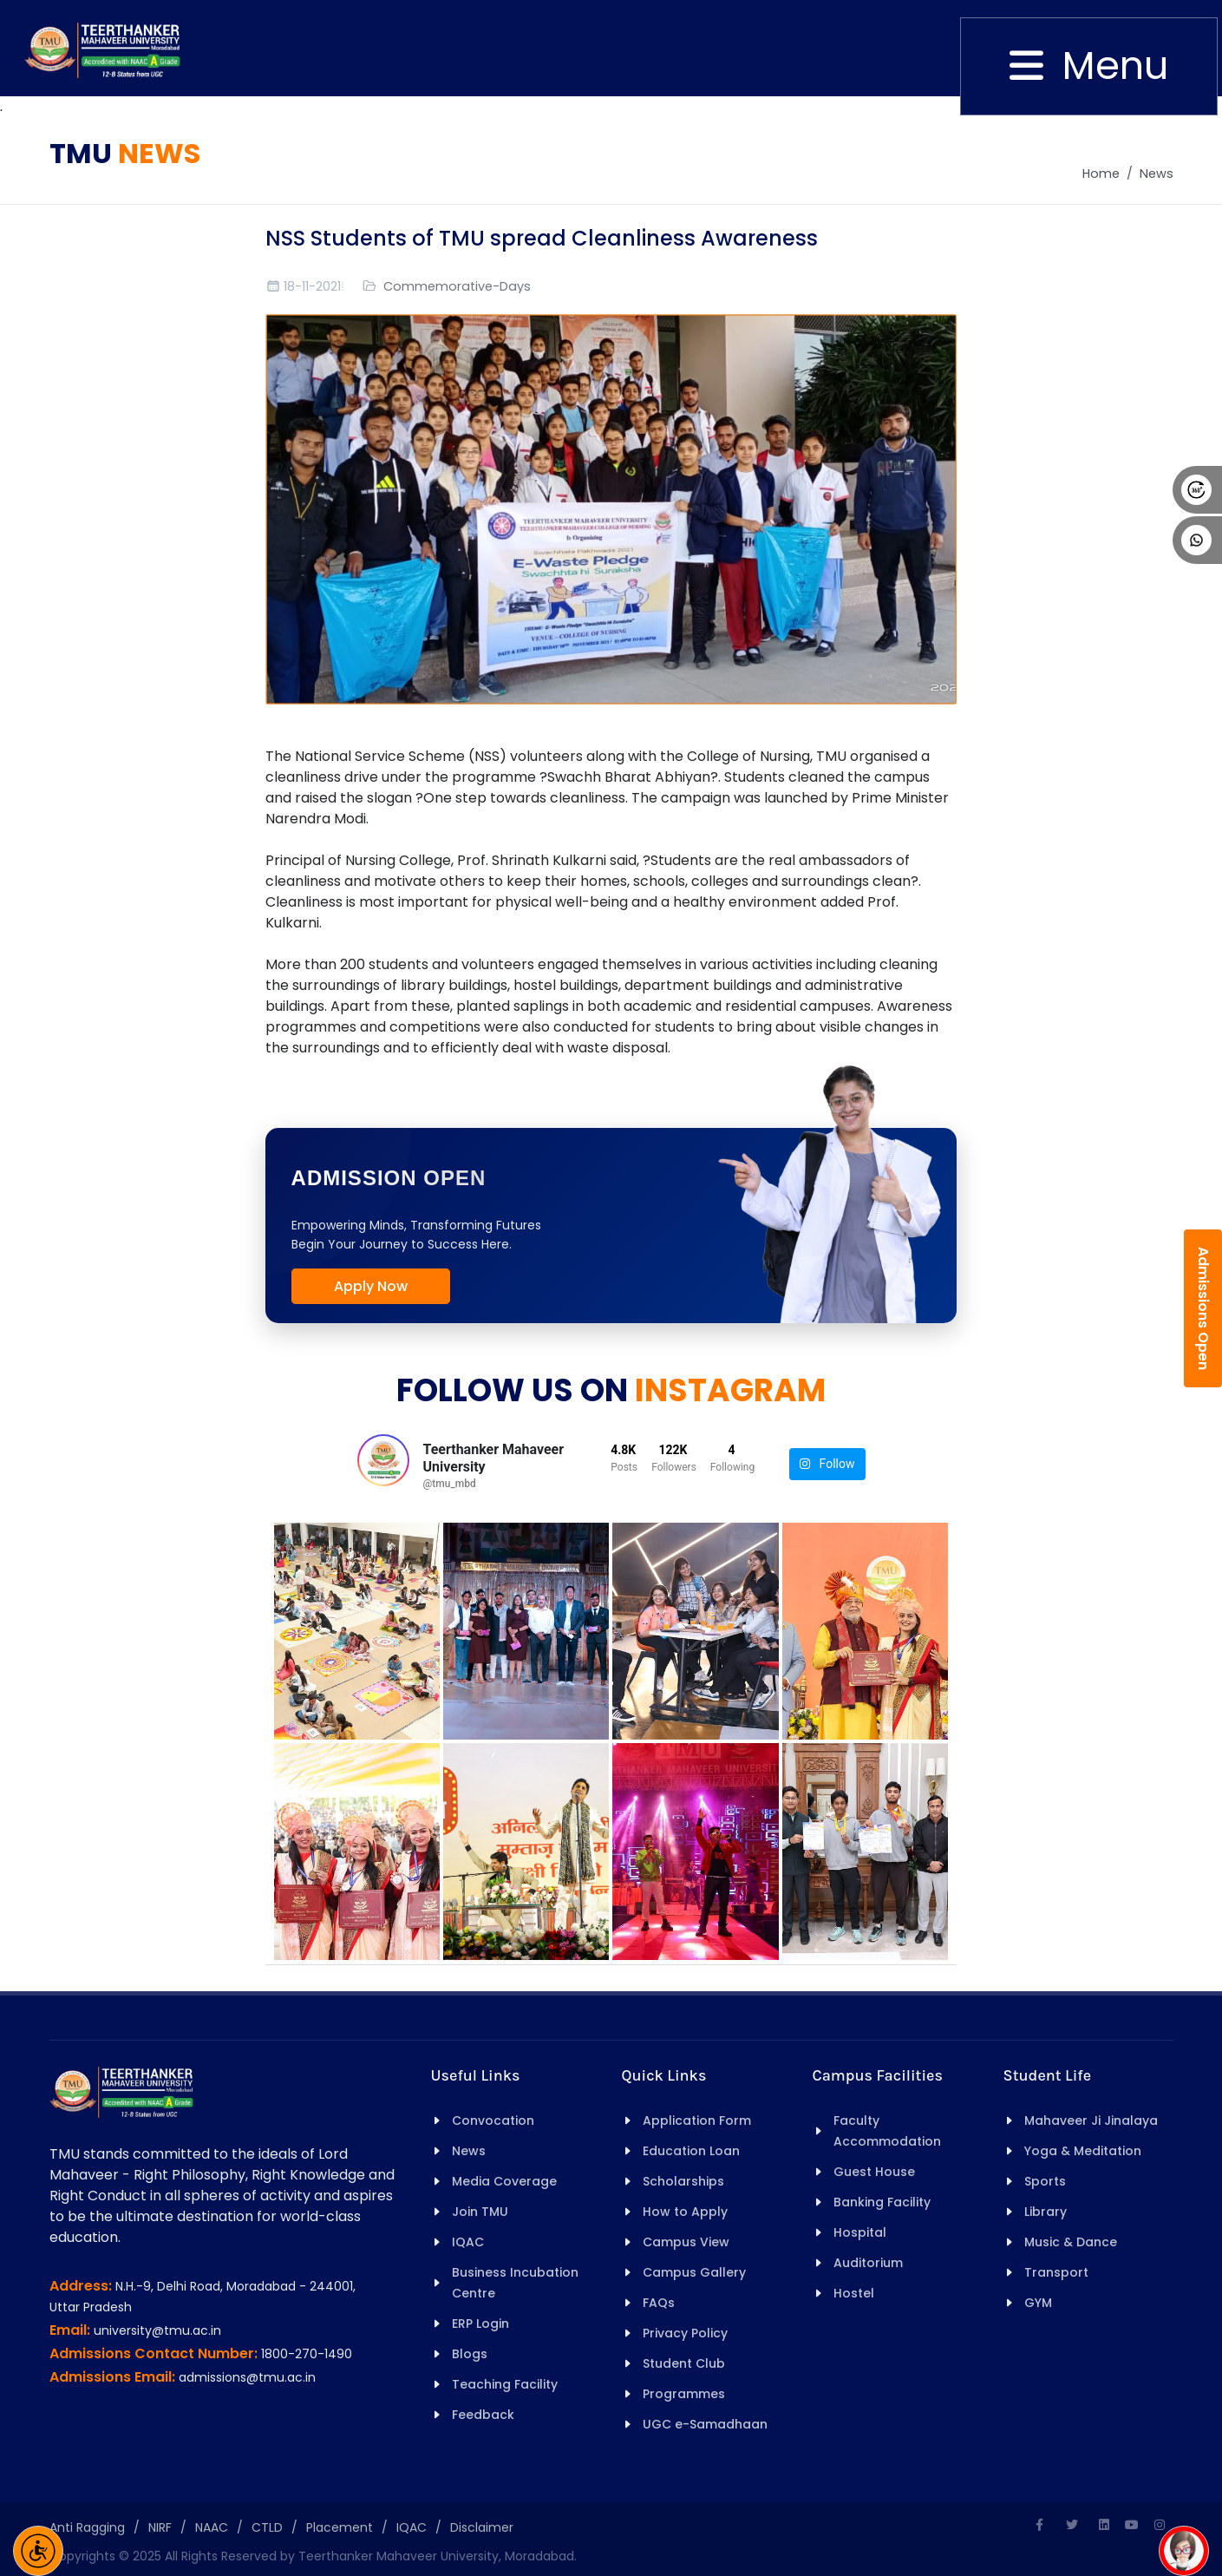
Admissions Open (1203, 1308)
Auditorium (868, 2262)
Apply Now (371, 1286)
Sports (1045, 2181)
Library (1045, 2211)
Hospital (859, 2232)
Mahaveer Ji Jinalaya (1091, 2120)
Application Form (697, 2120)
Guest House (874, 2171)
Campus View (686, 2242)
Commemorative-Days (457, 286)
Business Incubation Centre (515, 2283)
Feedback (483, 2414)
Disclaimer (481, 2527)
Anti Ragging (87, 2527)
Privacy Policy (685, 2333)
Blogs (469, 2354)
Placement (339, 2527)
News (1156, 173)
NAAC (211, 2527)
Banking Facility (882, 2202)
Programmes (684, 2393)
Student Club (684, 2363)
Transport (1056, 2272)
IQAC (468, 2242)
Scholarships (683, 2181)
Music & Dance (1070, 2242)
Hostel (853, 2293)
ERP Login (480, 2323)
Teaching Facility (505, 2384)
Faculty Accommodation (887, 2131)
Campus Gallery (694, 2272)
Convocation (493, 2120)
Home (1101, 173)
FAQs (659, 2302)
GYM (1038, 2302)
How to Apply (685, 2211)
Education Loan (691, 2151)
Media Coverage (504, 2181)
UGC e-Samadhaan (705, 2424)
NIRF (160, 2527)
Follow (827, 1464)
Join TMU (480, 2211)
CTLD (267, 2527)
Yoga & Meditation (1082, 2151)
